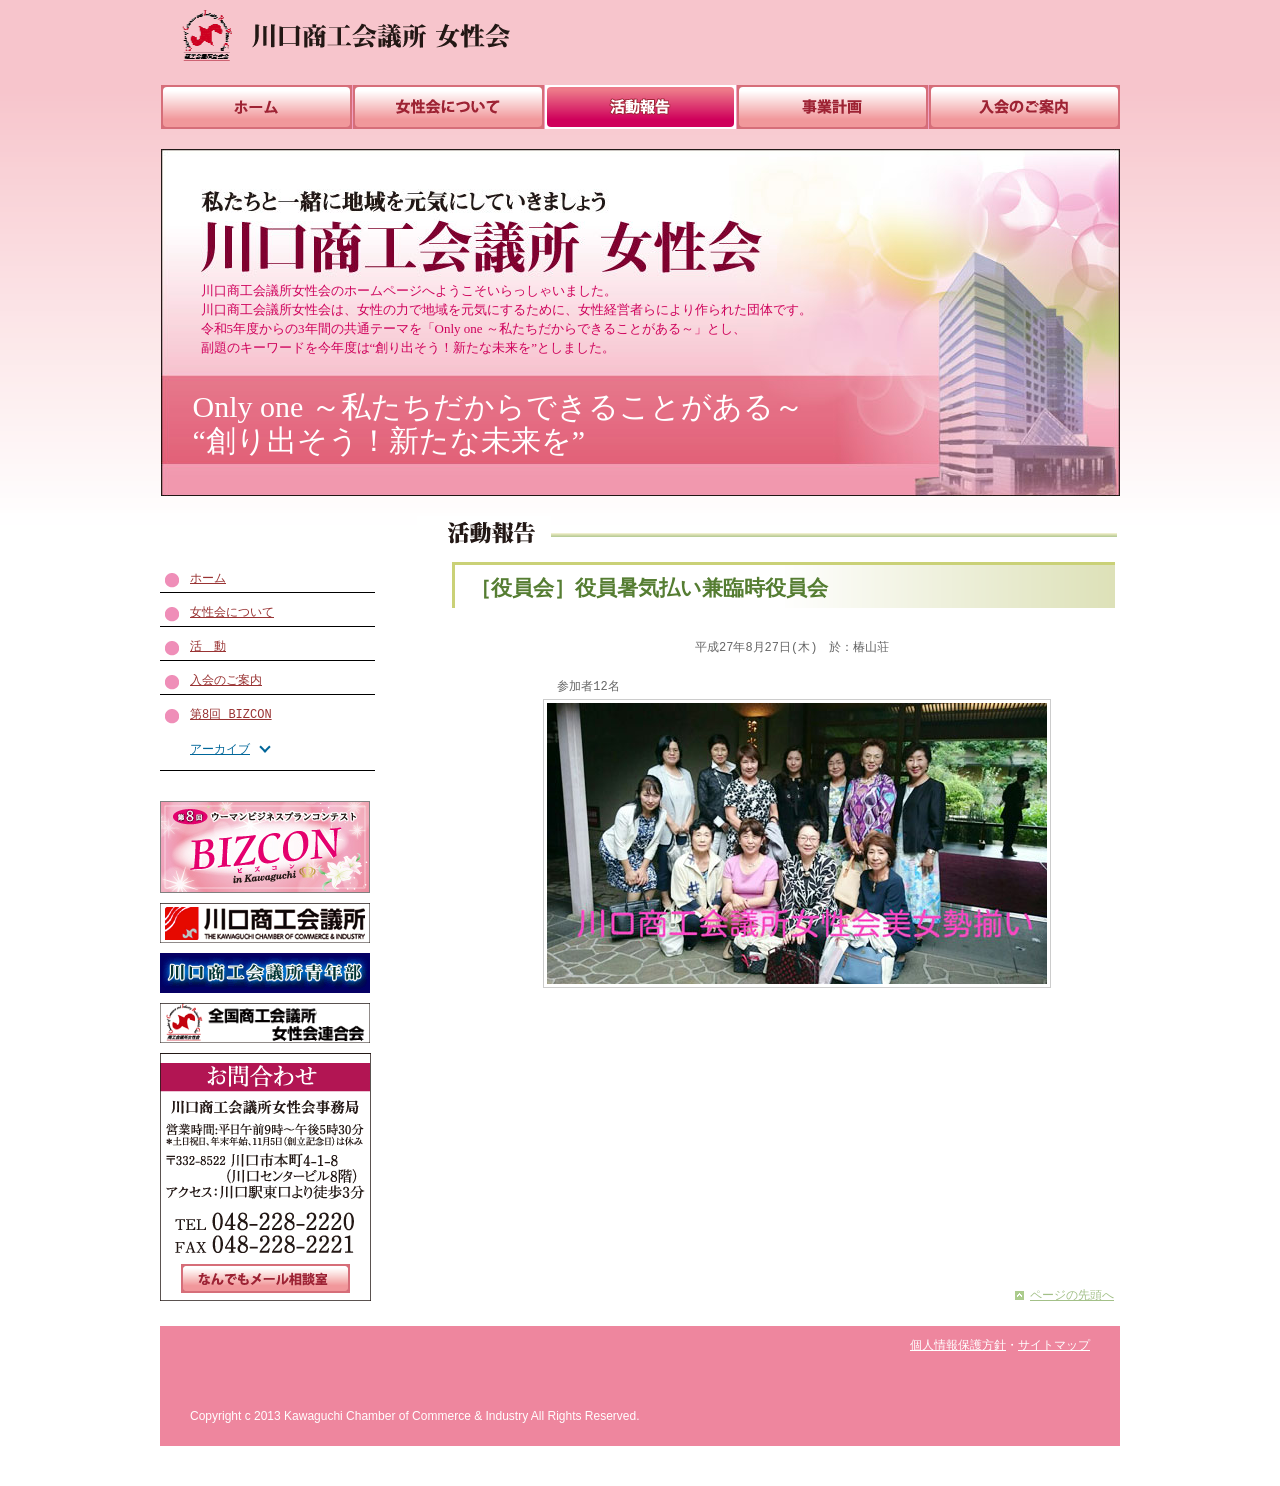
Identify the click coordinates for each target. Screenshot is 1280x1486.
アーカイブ (220, 749)
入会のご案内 (226, 680)
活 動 (208, 646)
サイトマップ (1054, 1345)
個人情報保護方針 (958, 1345)
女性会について (232, 612)
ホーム (208, 578)
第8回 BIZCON (231, 714)
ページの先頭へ (1072, 1295)
